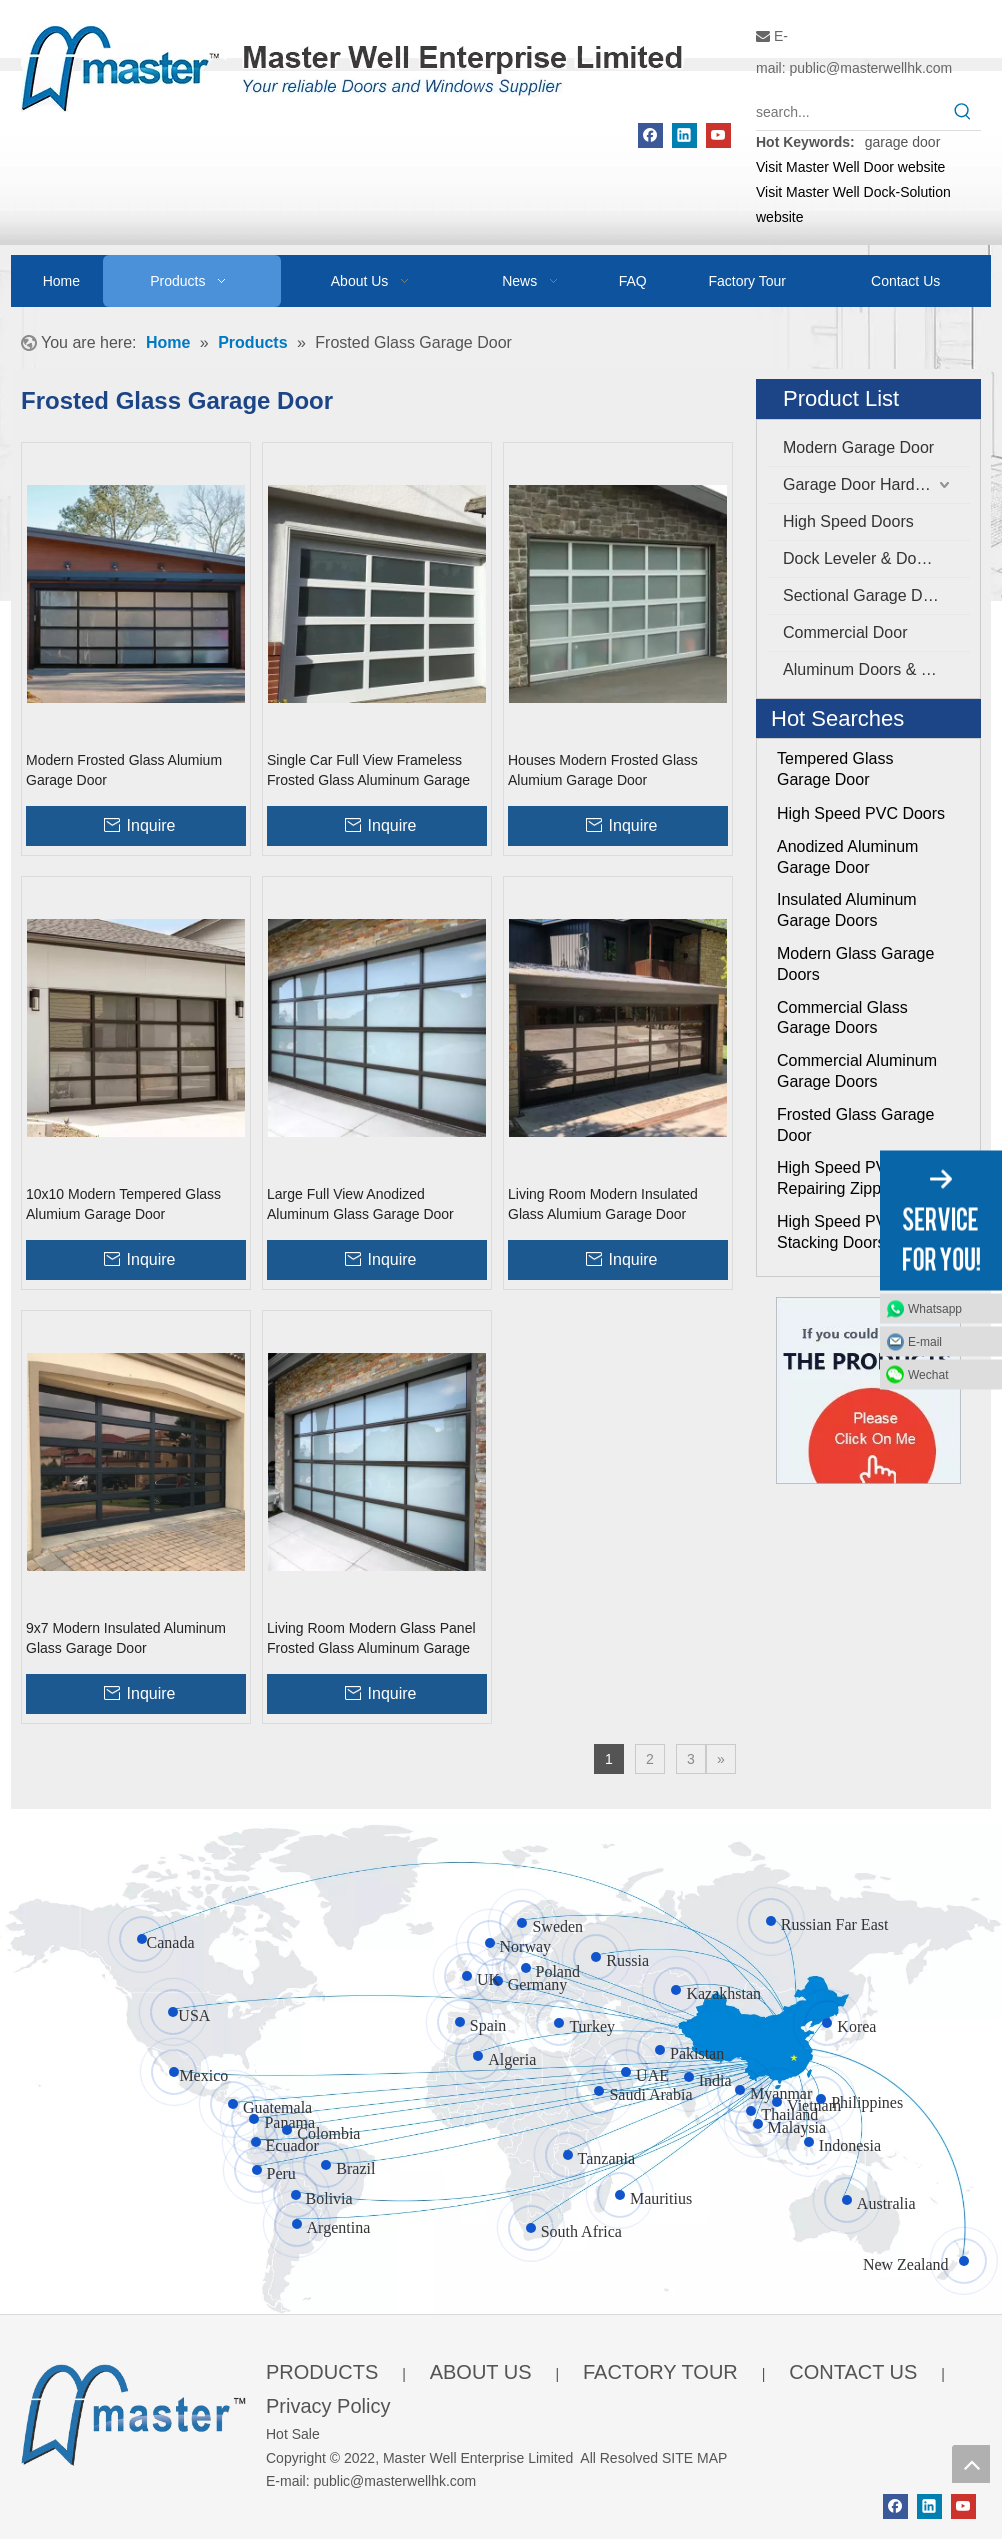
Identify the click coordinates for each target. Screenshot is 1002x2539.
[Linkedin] (684, 135)
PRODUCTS (322, 2372)
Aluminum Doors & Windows (876, 669)
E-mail (925, 1341)
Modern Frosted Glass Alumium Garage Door (124, 770)
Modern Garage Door (858, 447)
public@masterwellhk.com (870, 68)
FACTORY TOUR (660, 2372)
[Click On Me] (868, 1390)
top (971, 2464)
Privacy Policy (328, 2406)
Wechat (928, 1374)
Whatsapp (935, 1308)
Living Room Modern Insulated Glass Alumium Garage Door (603, 1204)
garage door (903, 142)
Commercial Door (845, 632)
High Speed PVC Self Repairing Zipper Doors (859, 1178)
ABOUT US (481, 2372)
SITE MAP (694, 2458)
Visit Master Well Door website (850, 167)
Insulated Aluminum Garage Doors (847, 910)
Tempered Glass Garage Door (835, 769)
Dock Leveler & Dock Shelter (876, 558)
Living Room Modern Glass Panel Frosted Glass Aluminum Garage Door (371, 1639)
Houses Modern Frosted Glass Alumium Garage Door (603, 770)
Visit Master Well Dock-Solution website (853, 204)
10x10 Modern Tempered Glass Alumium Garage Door (123, 1204)
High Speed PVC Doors (861, 813)
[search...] (850, 112)
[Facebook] (650, 135)
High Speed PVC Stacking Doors (837, 1232)
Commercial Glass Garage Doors (842, 1018)
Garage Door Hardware (866, 484)
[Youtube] (718, 135)
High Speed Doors (848, 521)
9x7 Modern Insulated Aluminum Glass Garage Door (126, 1638)
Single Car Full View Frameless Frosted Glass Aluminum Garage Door (368, 771)
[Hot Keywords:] (963, 112)
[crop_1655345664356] (133, 2412)
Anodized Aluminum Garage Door (847, 857)
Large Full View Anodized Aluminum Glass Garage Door (360, 1204)
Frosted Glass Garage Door (855, 1125)
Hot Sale (293, 2434)
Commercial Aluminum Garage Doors (857, 1071)
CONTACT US (853, 2372)
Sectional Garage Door (864, 595)
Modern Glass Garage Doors (855, 964)
